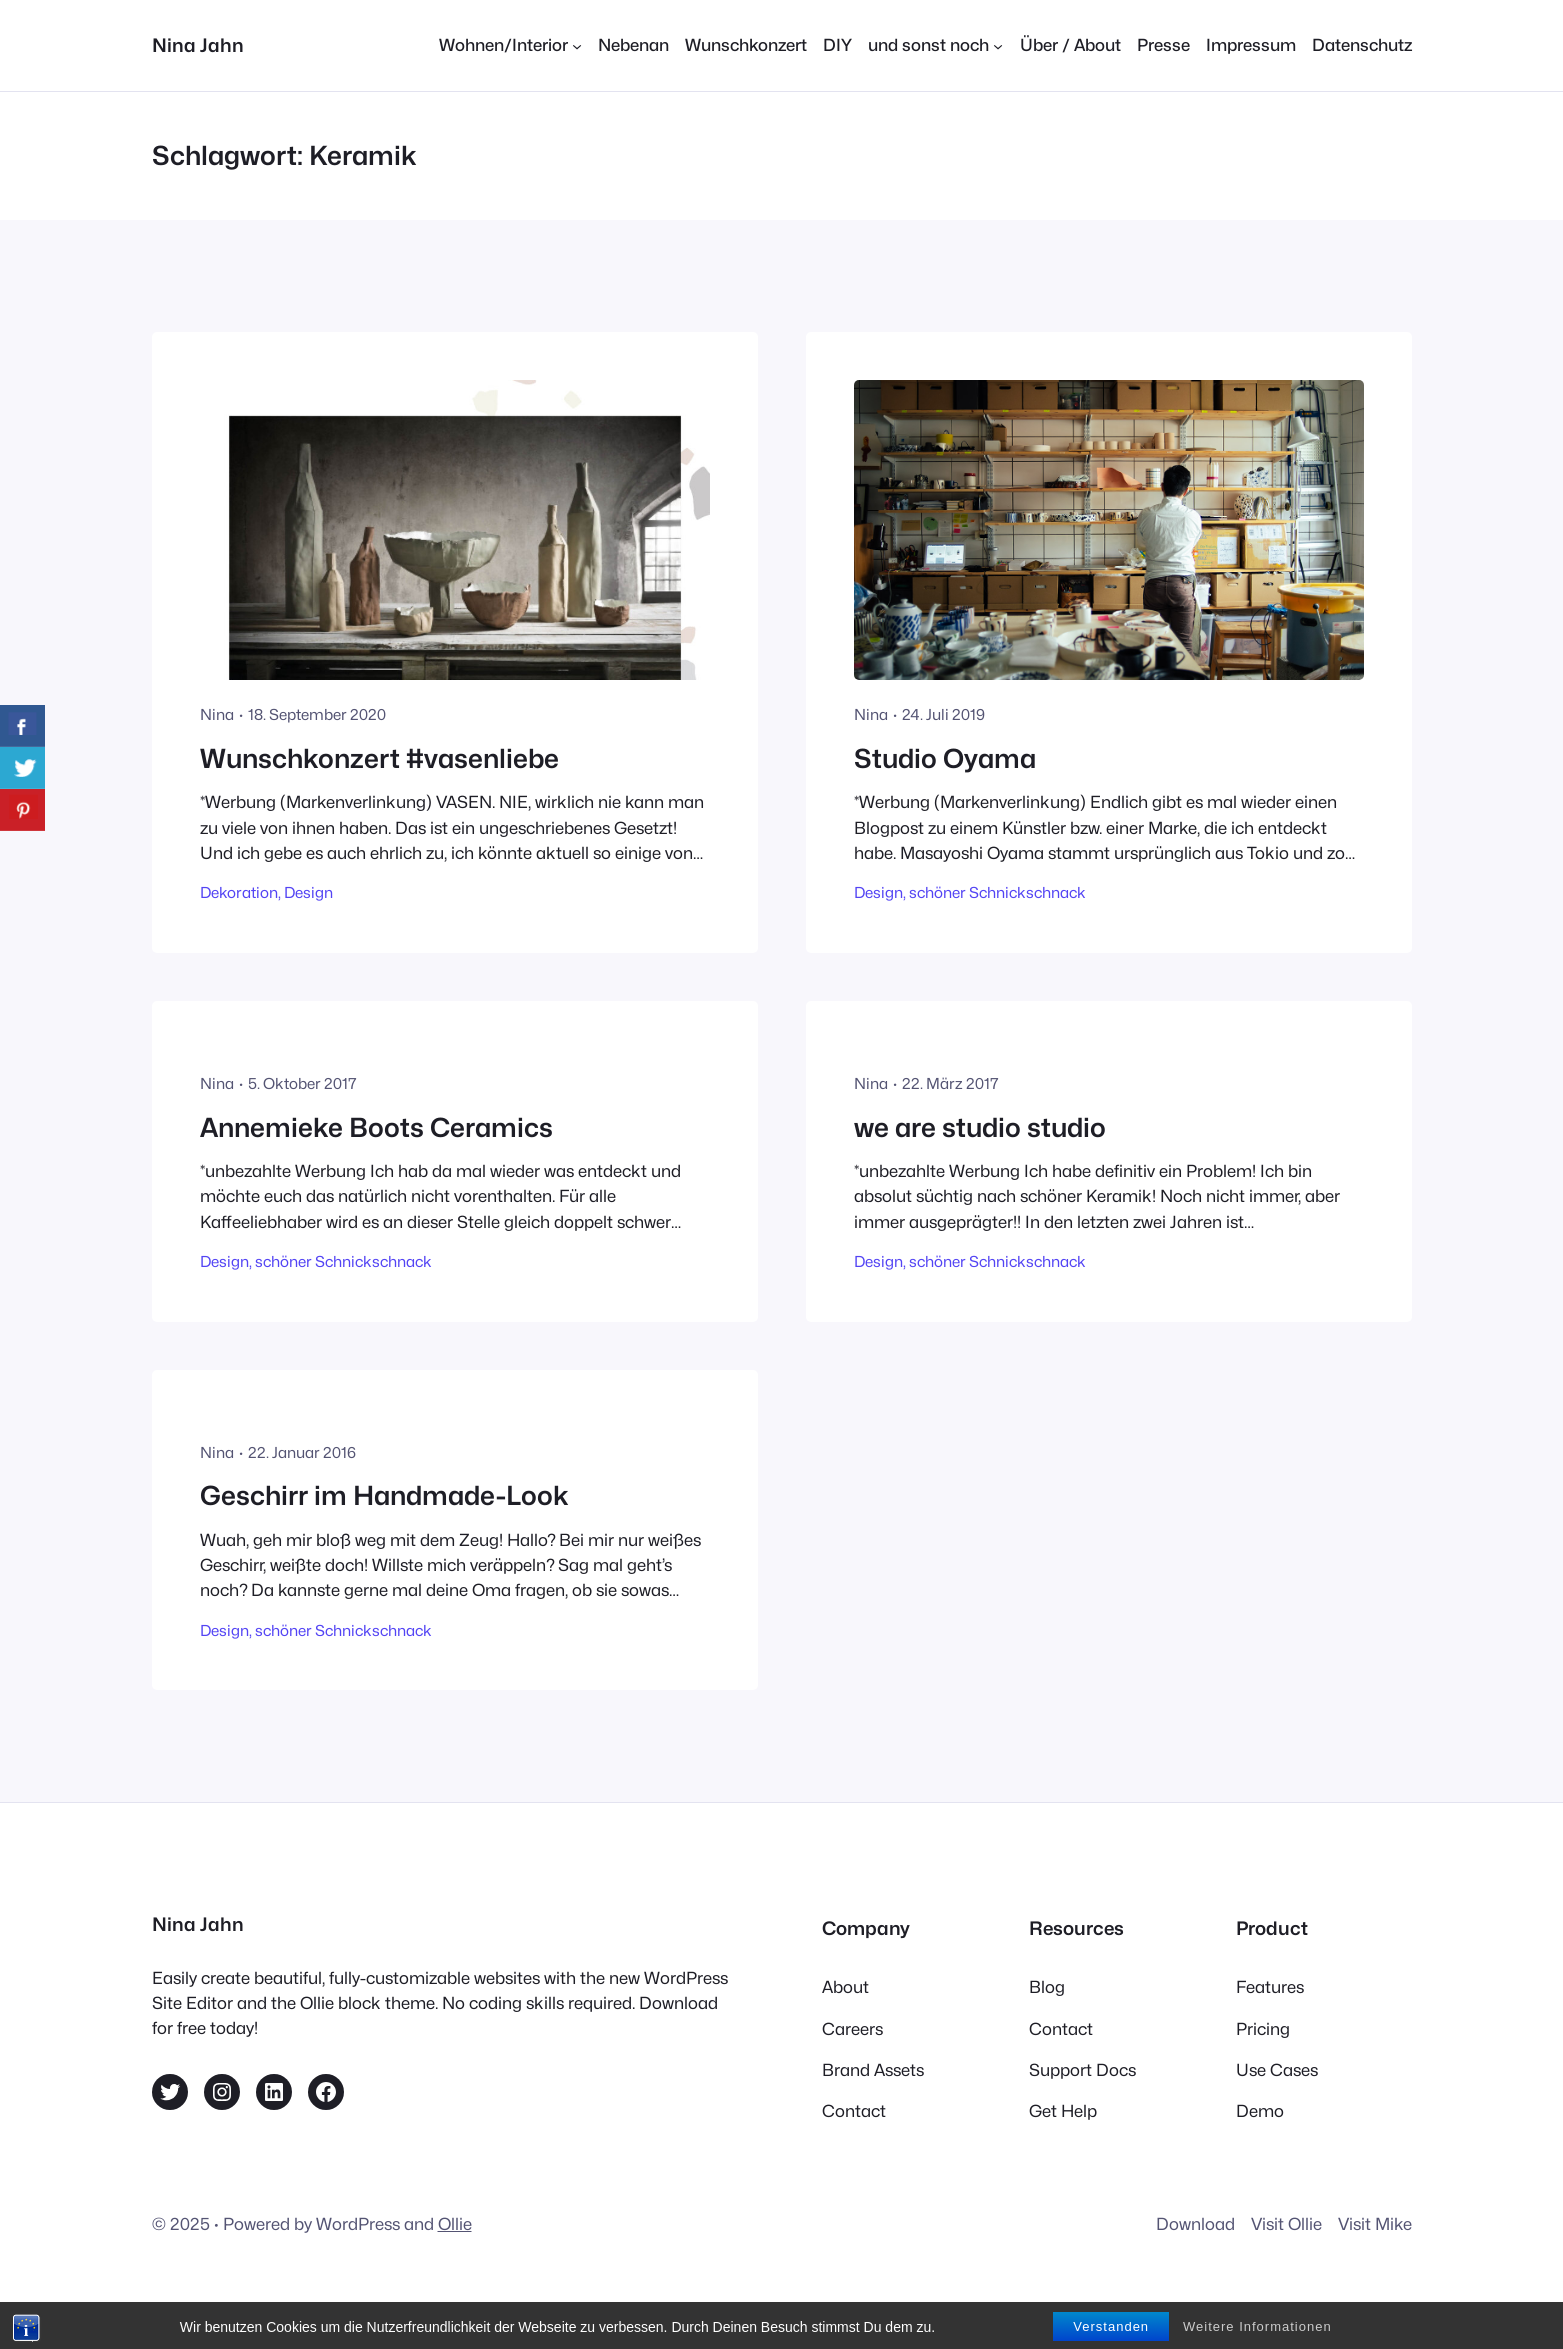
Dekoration (239, 892)
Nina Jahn (198, 45)
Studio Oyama (945, 758)
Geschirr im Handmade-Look (384, 1495)
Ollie (455, 2224)
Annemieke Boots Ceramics (376, 1127)
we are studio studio (980, 1127)
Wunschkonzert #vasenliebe (379, 758)
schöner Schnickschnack (997, 892)
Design (308, 892)
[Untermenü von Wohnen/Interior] (510, 45)
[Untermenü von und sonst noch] (935, 45)
